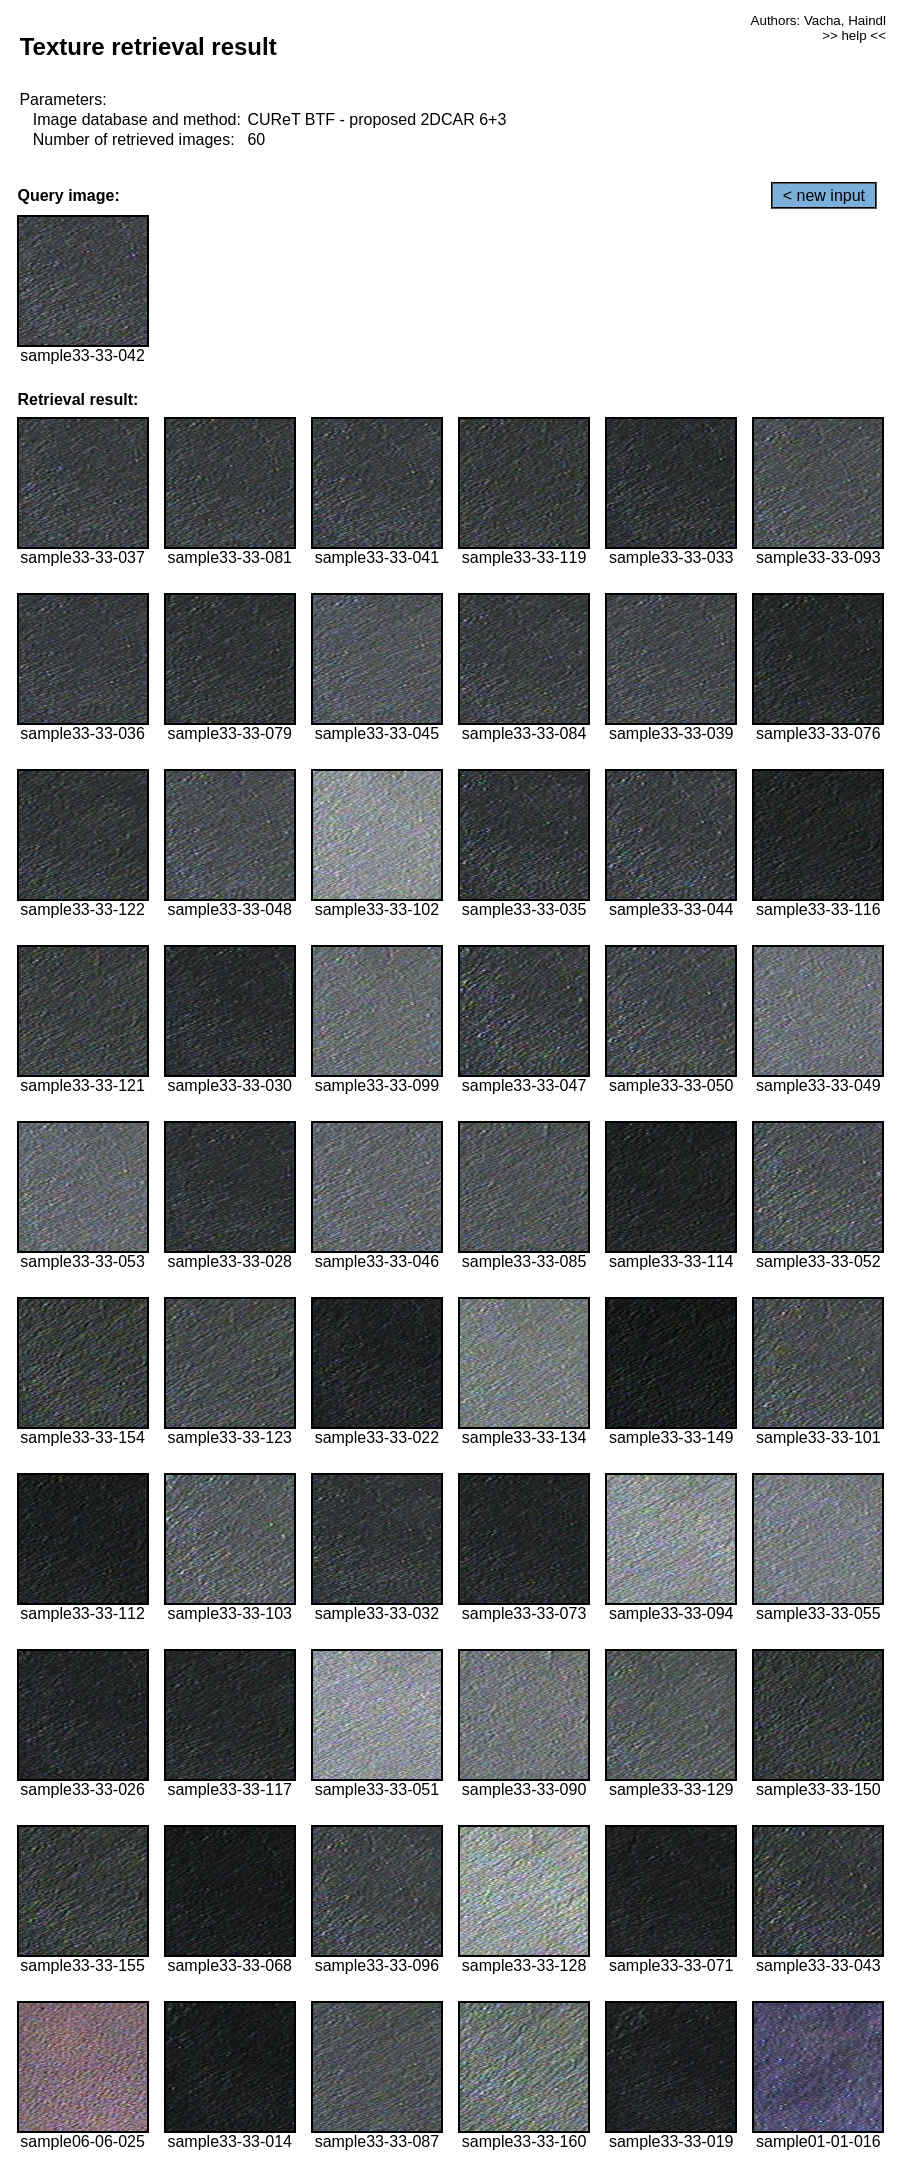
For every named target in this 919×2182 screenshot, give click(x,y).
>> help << (854, 35)
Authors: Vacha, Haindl (818, 20)
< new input (824, 195)
